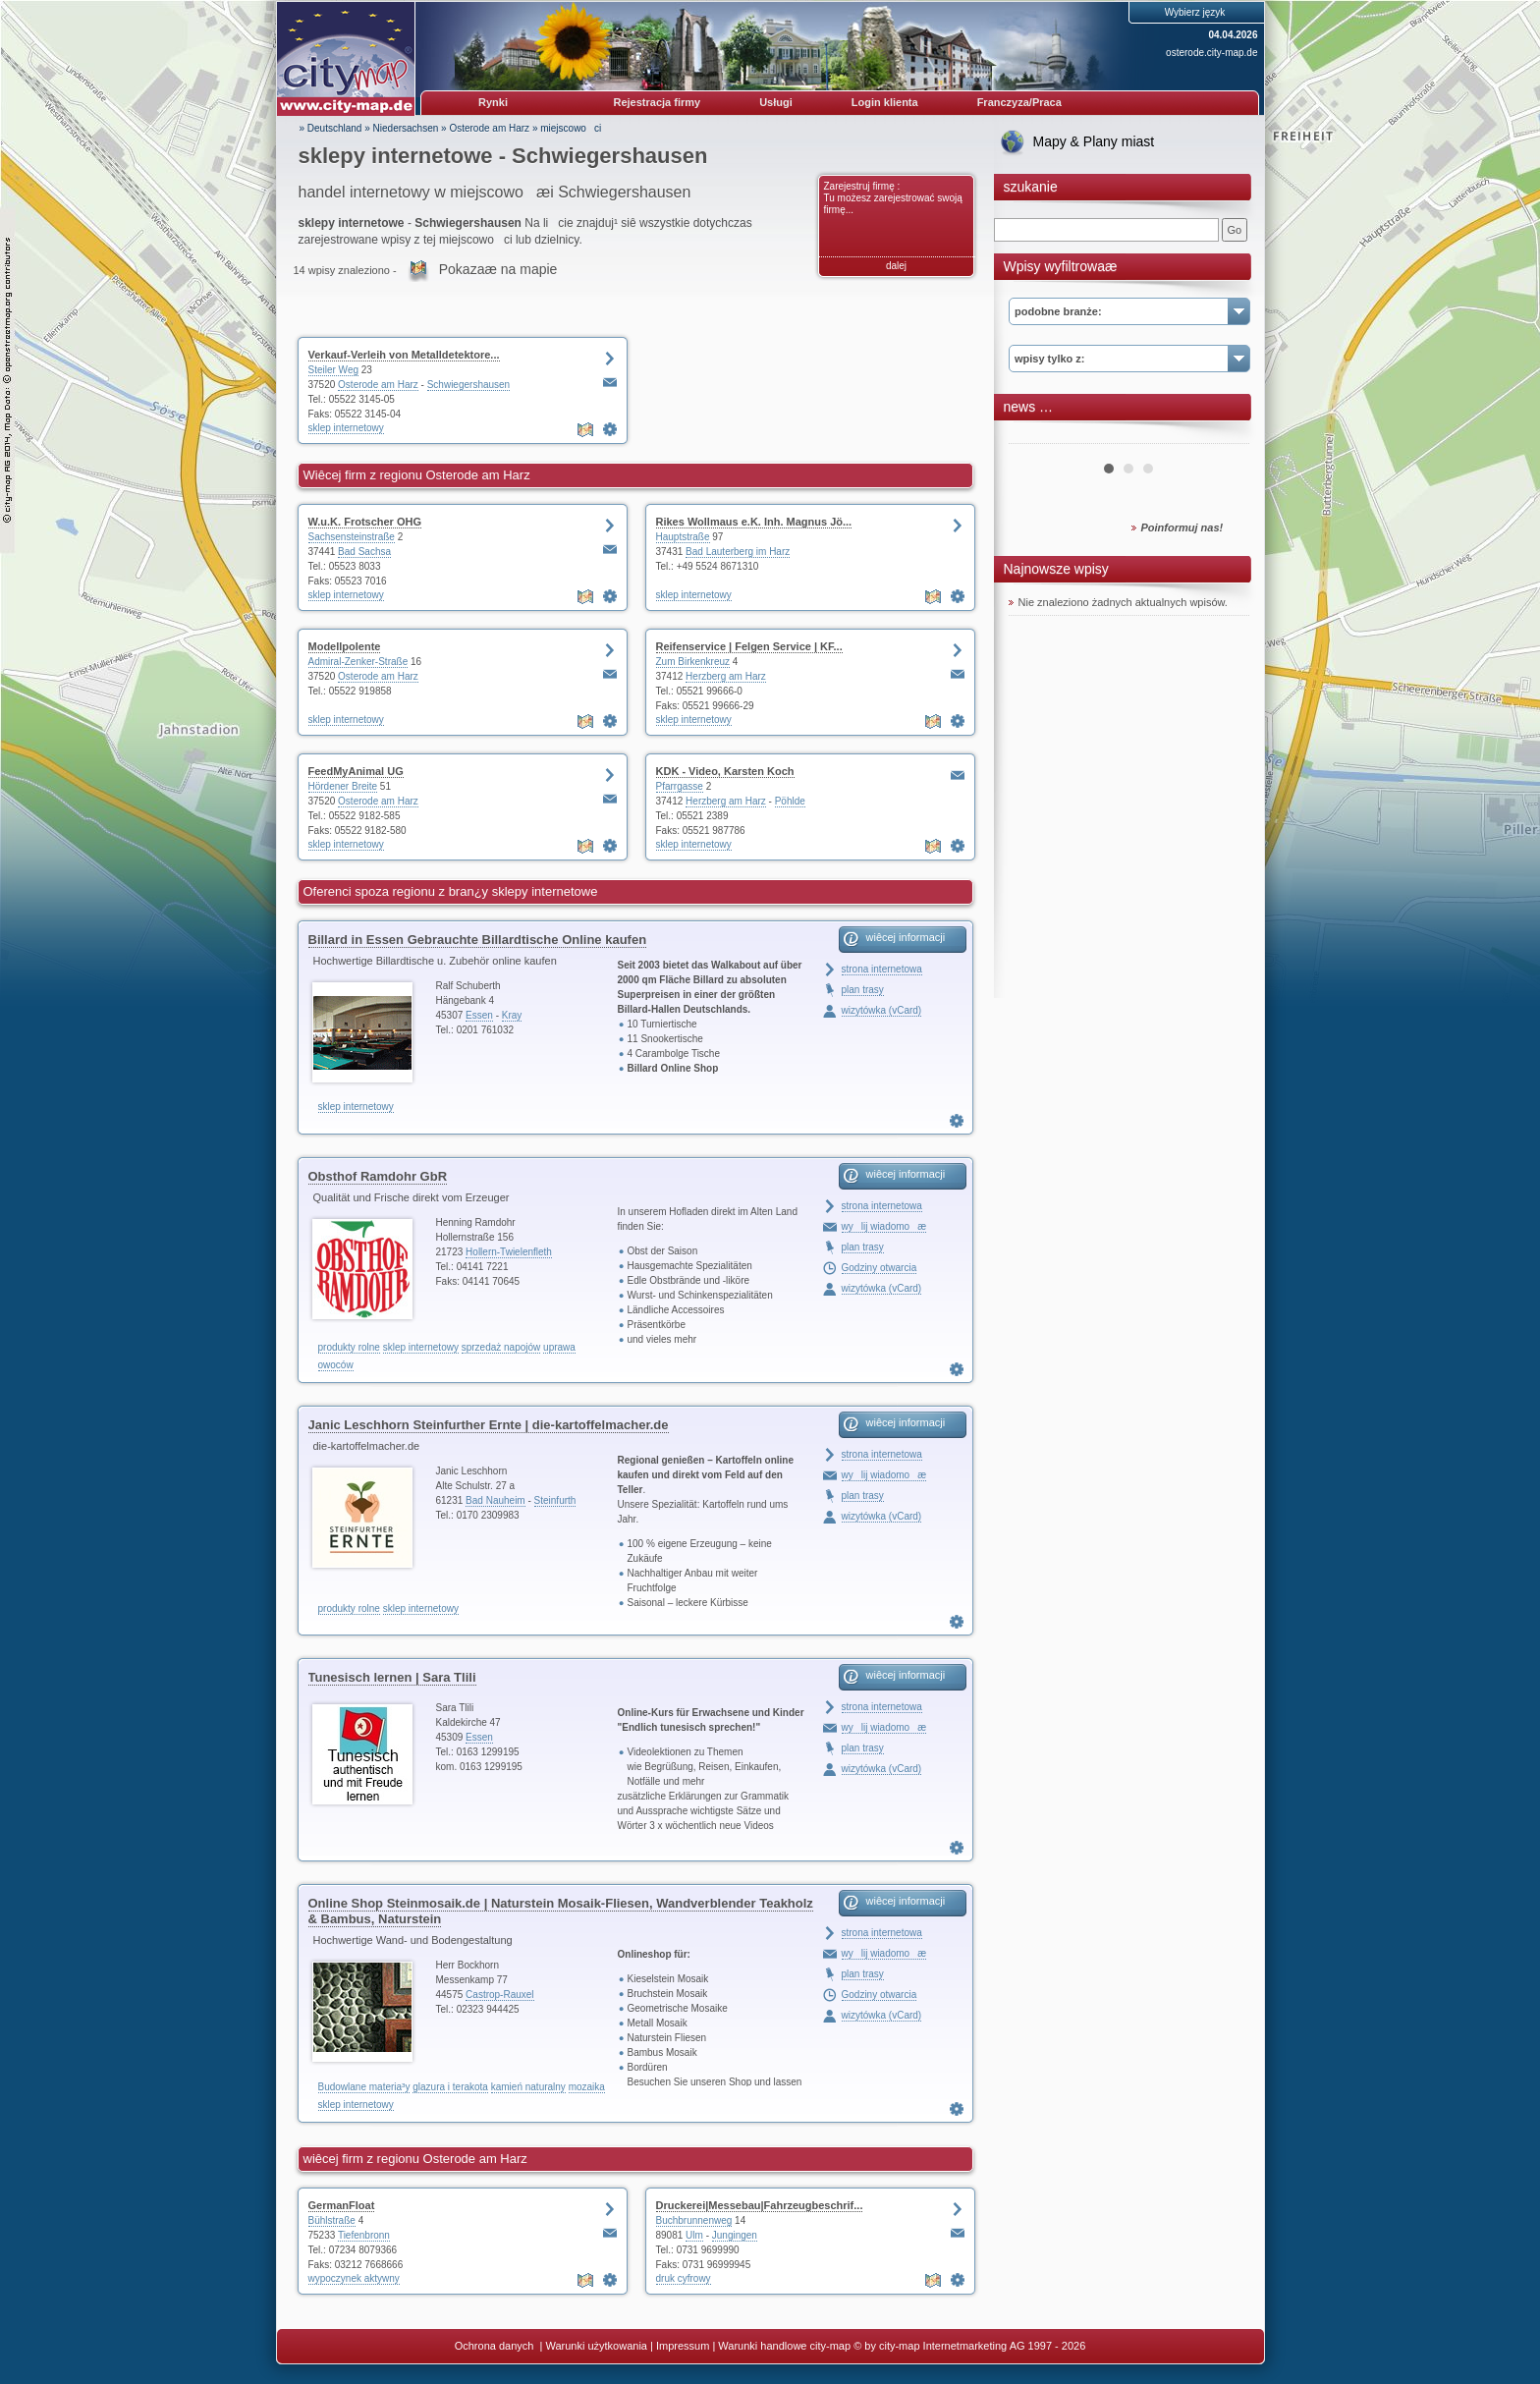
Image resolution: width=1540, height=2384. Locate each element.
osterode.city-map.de (1211, 52)
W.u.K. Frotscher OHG (365, 521)
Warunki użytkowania (596, 2346)
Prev (1034, 436)
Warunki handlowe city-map (784, 2346)
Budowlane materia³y (364, 2086)
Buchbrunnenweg (694, 2220)
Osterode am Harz (489, 128)
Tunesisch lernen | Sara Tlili (392, 1677)
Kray (512, 1015)
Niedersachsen (406, 128)
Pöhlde (790, 801)
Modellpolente (344, 646)
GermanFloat (341, 2205)
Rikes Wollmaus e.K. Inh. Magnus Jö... (754, 521)
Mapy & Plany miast (1094, 141)
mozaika (587, 2086)
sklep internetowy (346, 427)
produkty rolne (349, 1347)
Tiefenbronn (364, 2235)
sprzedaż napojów (501, 1347)
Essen (479, 1015)
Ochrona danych (496, 2346)
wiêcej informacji (906, 937)
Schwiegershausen (469, 384)
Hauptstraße (683, 536)
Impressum (682, 2346)
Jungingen (734, 2235)
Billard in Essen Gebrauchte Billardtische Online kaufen (477, 939)
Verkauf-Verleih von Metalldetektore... (404, 354)
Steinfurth (555, 1500)
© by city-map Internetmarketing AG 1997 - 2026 (969, 2346)
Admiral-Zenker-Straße (358, 661)
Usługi (776, 102)
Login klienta (885, 102)
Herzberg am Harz (726, 676)
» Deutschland (331, 128)
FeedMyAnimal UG (356, 771)
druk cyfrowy (683, 2278)
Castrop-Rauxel (499, 1994)
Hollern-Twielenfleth (509, 1252)
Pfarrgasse (679, 786)
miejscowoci (570, 128)
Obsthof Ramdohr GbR (378, 1176)
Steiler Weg (333, 369)
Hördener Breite (343, 786)
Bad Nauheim (495, 1500)
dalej (896, 265)
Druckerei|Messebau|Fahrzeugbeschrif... (759, 2205)
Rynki (493, 102)
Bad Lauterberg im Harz (738, 551)
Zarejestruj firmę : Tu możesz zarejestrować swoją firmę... (893, 198)
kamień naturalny (528, 2086)
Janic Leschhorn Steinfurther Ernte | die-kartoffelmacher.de (488, 1424)
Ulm (694, 2235)
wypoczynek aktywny (354, 2278)
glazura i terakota (450, 2086)
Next (1223, 436)
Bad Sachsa (364, 551)
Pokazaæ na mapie (498, 269)
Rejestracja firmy (657, 102)
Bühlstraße (332, 2220)
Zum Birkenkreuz (693, 661)
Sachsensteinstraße (351, 536)
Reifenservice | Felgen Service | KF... (749, 646)
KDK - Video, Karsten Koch (725, 771)
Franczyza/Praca (1019, 102)
